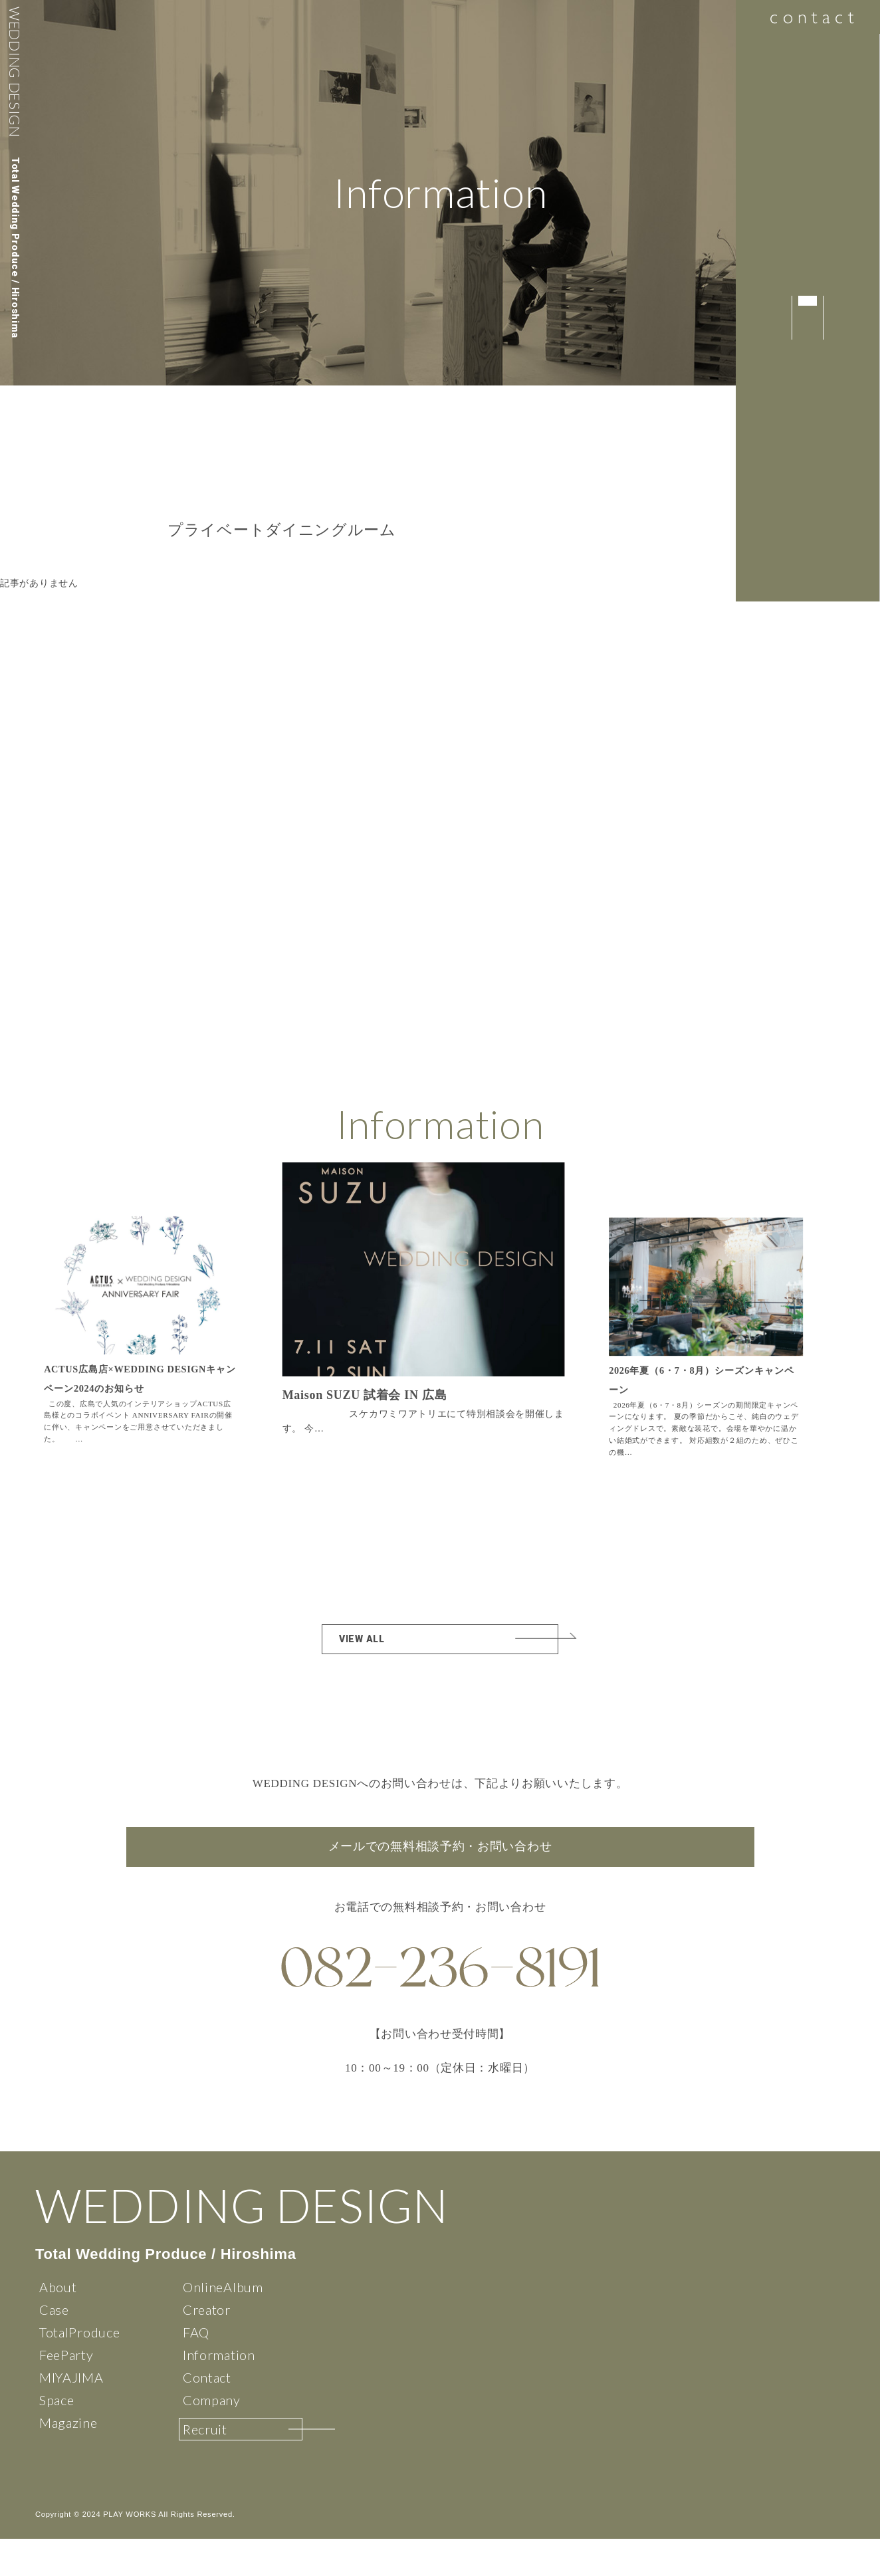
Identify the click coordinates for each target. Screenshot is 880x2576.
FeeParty (66, 2392)
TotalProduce (79, 2369)
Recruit (205, 2466)
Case (54, 2347)
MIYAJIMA (71, 2414)
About (58, 2324)
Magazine (68, 2460)
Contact (207, 2414)
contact (807, 20)
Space (56, 2437)
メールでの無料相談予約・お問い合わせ (440, 1857)
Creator (207, 2347)
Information (219, 2392)
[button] (576, 1316)
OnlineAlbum (223, 2324)
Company (212, 2437)
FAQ (196, 2369)
